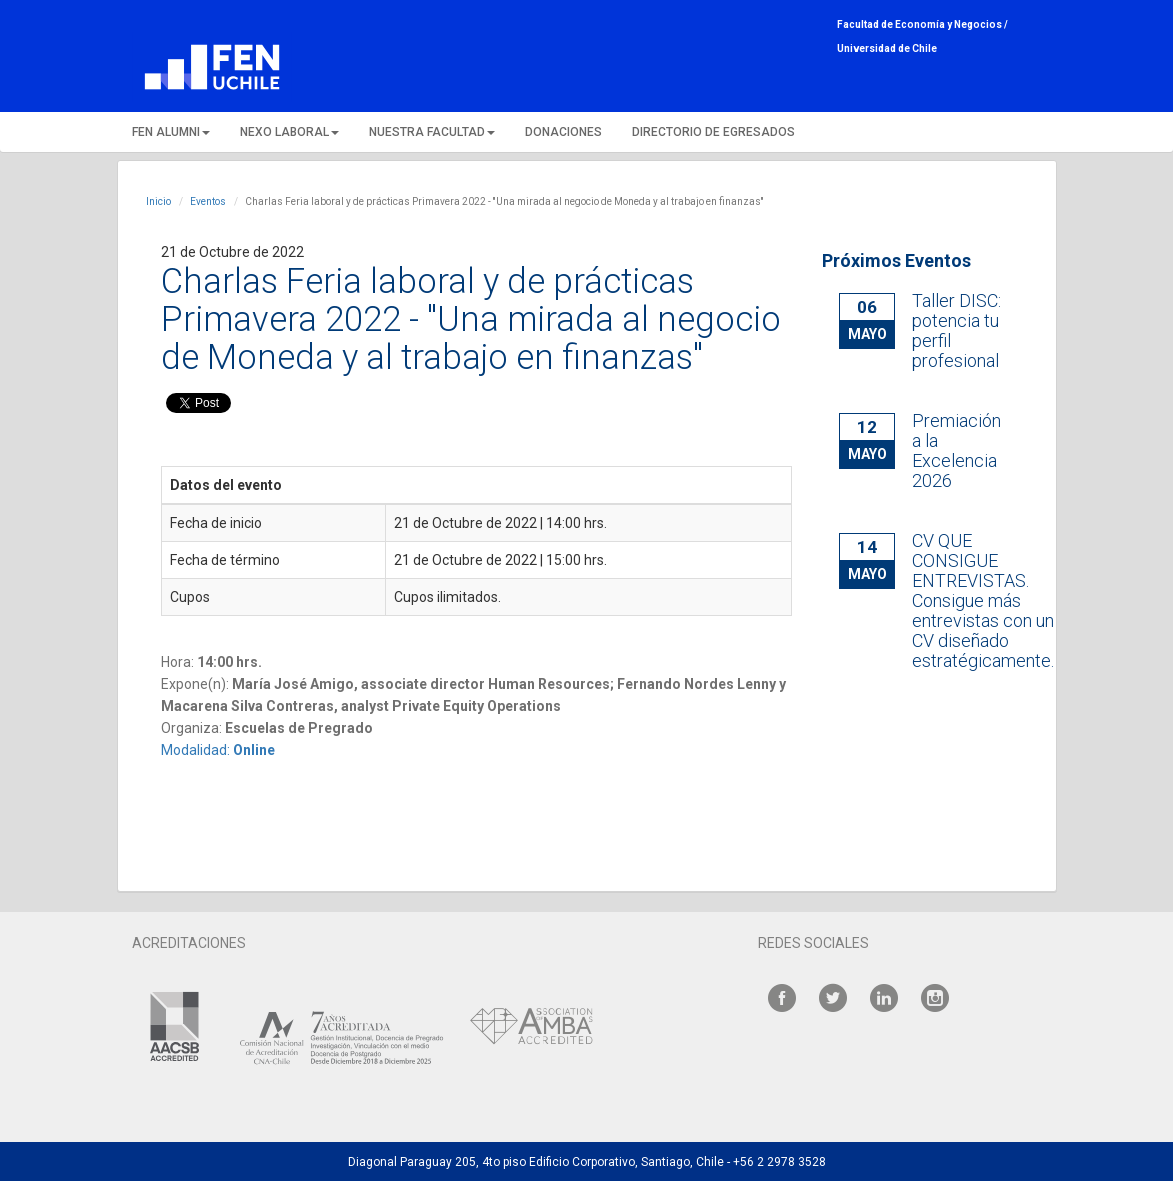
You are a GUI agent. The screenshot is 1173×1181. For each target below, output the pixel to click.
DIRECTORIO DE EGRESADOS (713, 132)
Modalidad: (218, 750)
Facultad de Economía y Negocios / (922, 24)
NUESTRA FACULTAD (432, 132)
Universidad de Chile (887, 48)
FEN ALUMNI (171, 132)
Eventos (208, 201)
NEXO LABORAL (289, 132)
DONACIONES (563, 132)
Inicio (158, 201)
